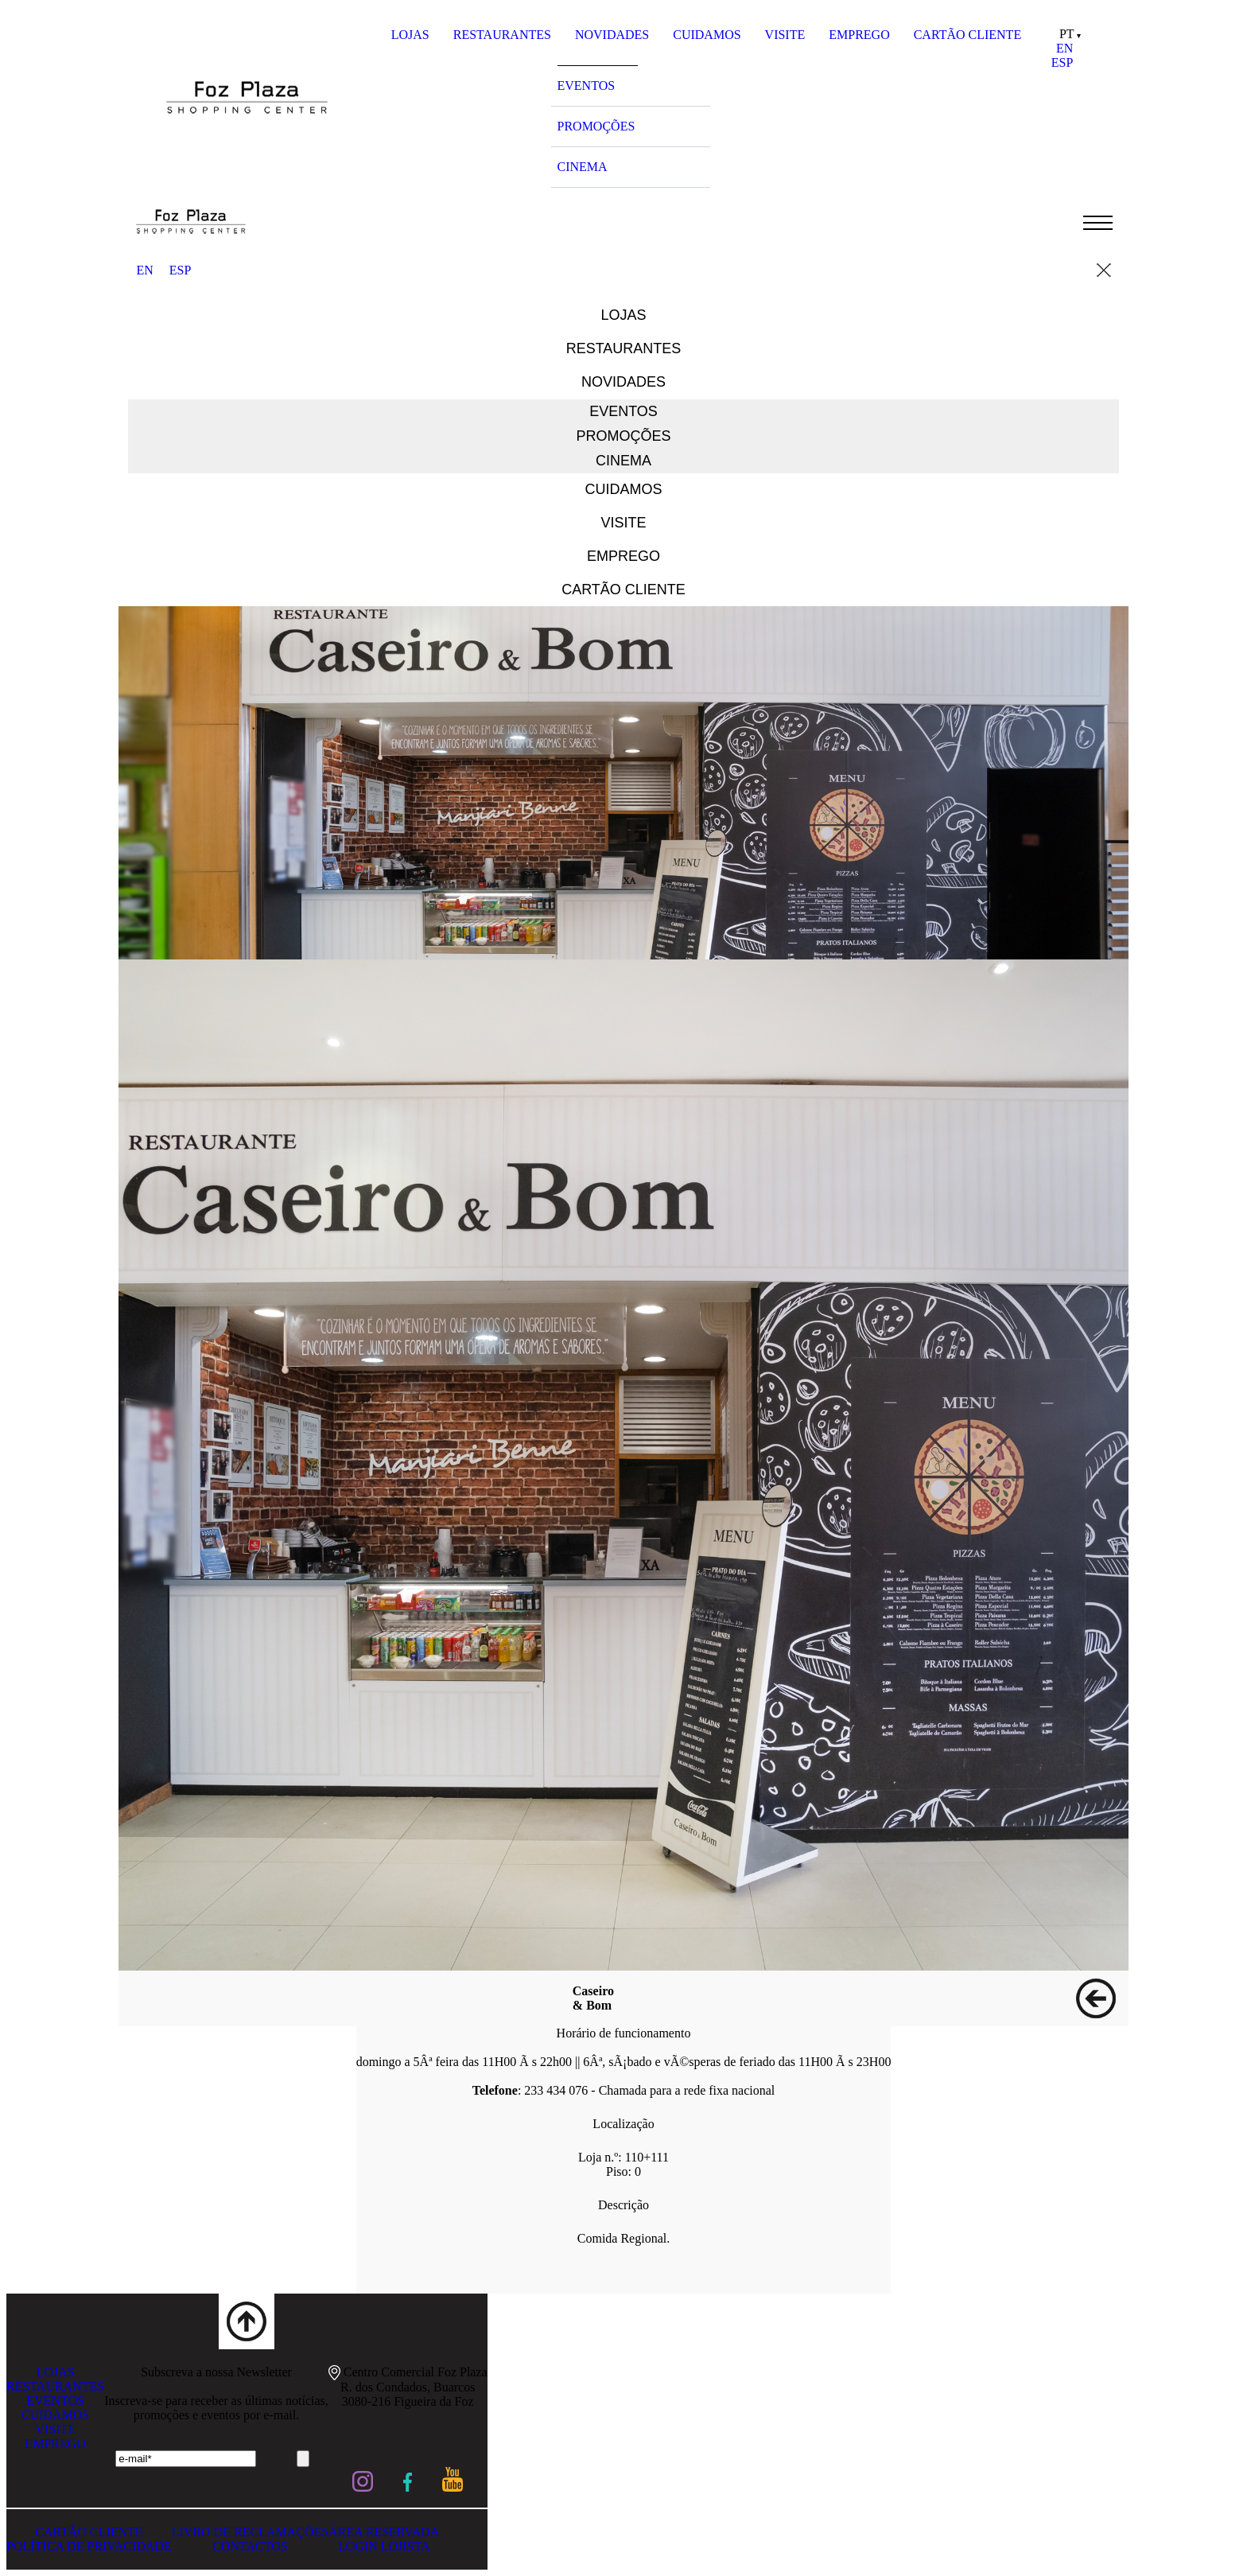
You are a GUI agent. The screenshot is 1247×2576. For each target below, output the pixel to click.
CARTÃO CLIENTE (967, 34)
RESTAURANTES (502, 34)
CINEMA (582, 166)
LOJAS (410, 34)
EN (1064, 48)
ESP (1062, 62)
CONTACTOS (249, 2546)
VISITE (785, 34)
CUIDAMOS (706, 34)
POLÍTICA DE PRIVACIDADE (89, 2546)
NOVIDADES (612, 34)
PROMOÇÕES (596, 126)
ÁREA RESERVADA (383, 2532)
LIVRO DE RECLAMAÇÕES (250, 2532)
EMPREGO (859, 34)
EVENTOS (586, 85)
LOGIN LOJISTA (384, 2546)
